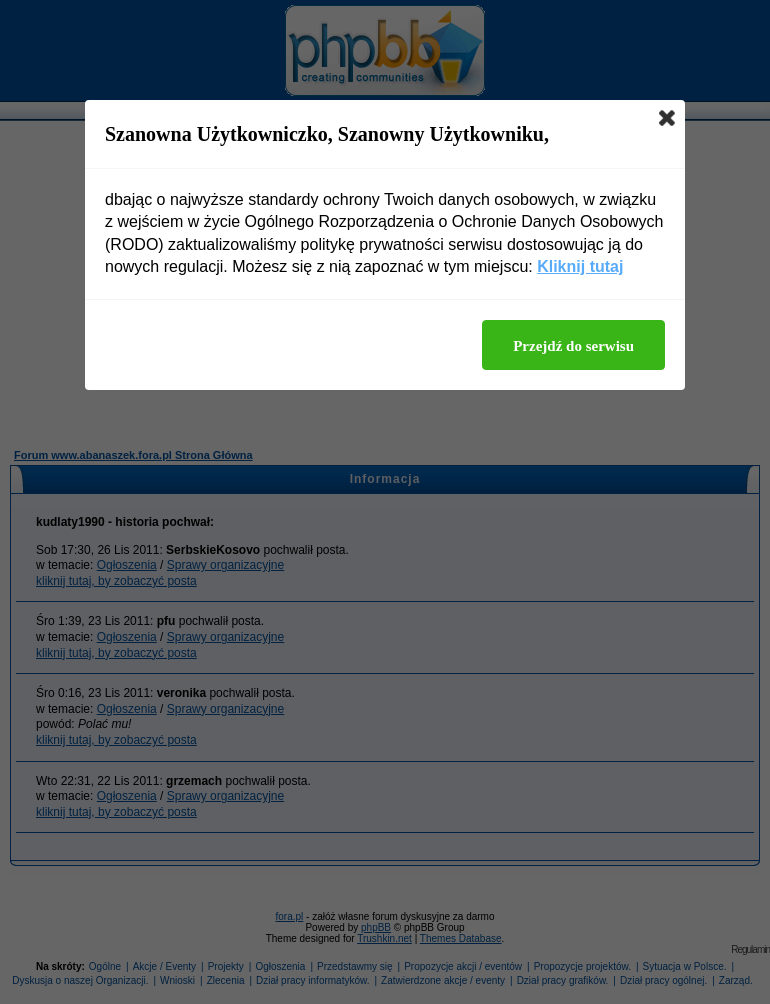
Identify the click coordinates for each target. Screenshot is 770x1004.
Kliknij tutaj (580, 266)
